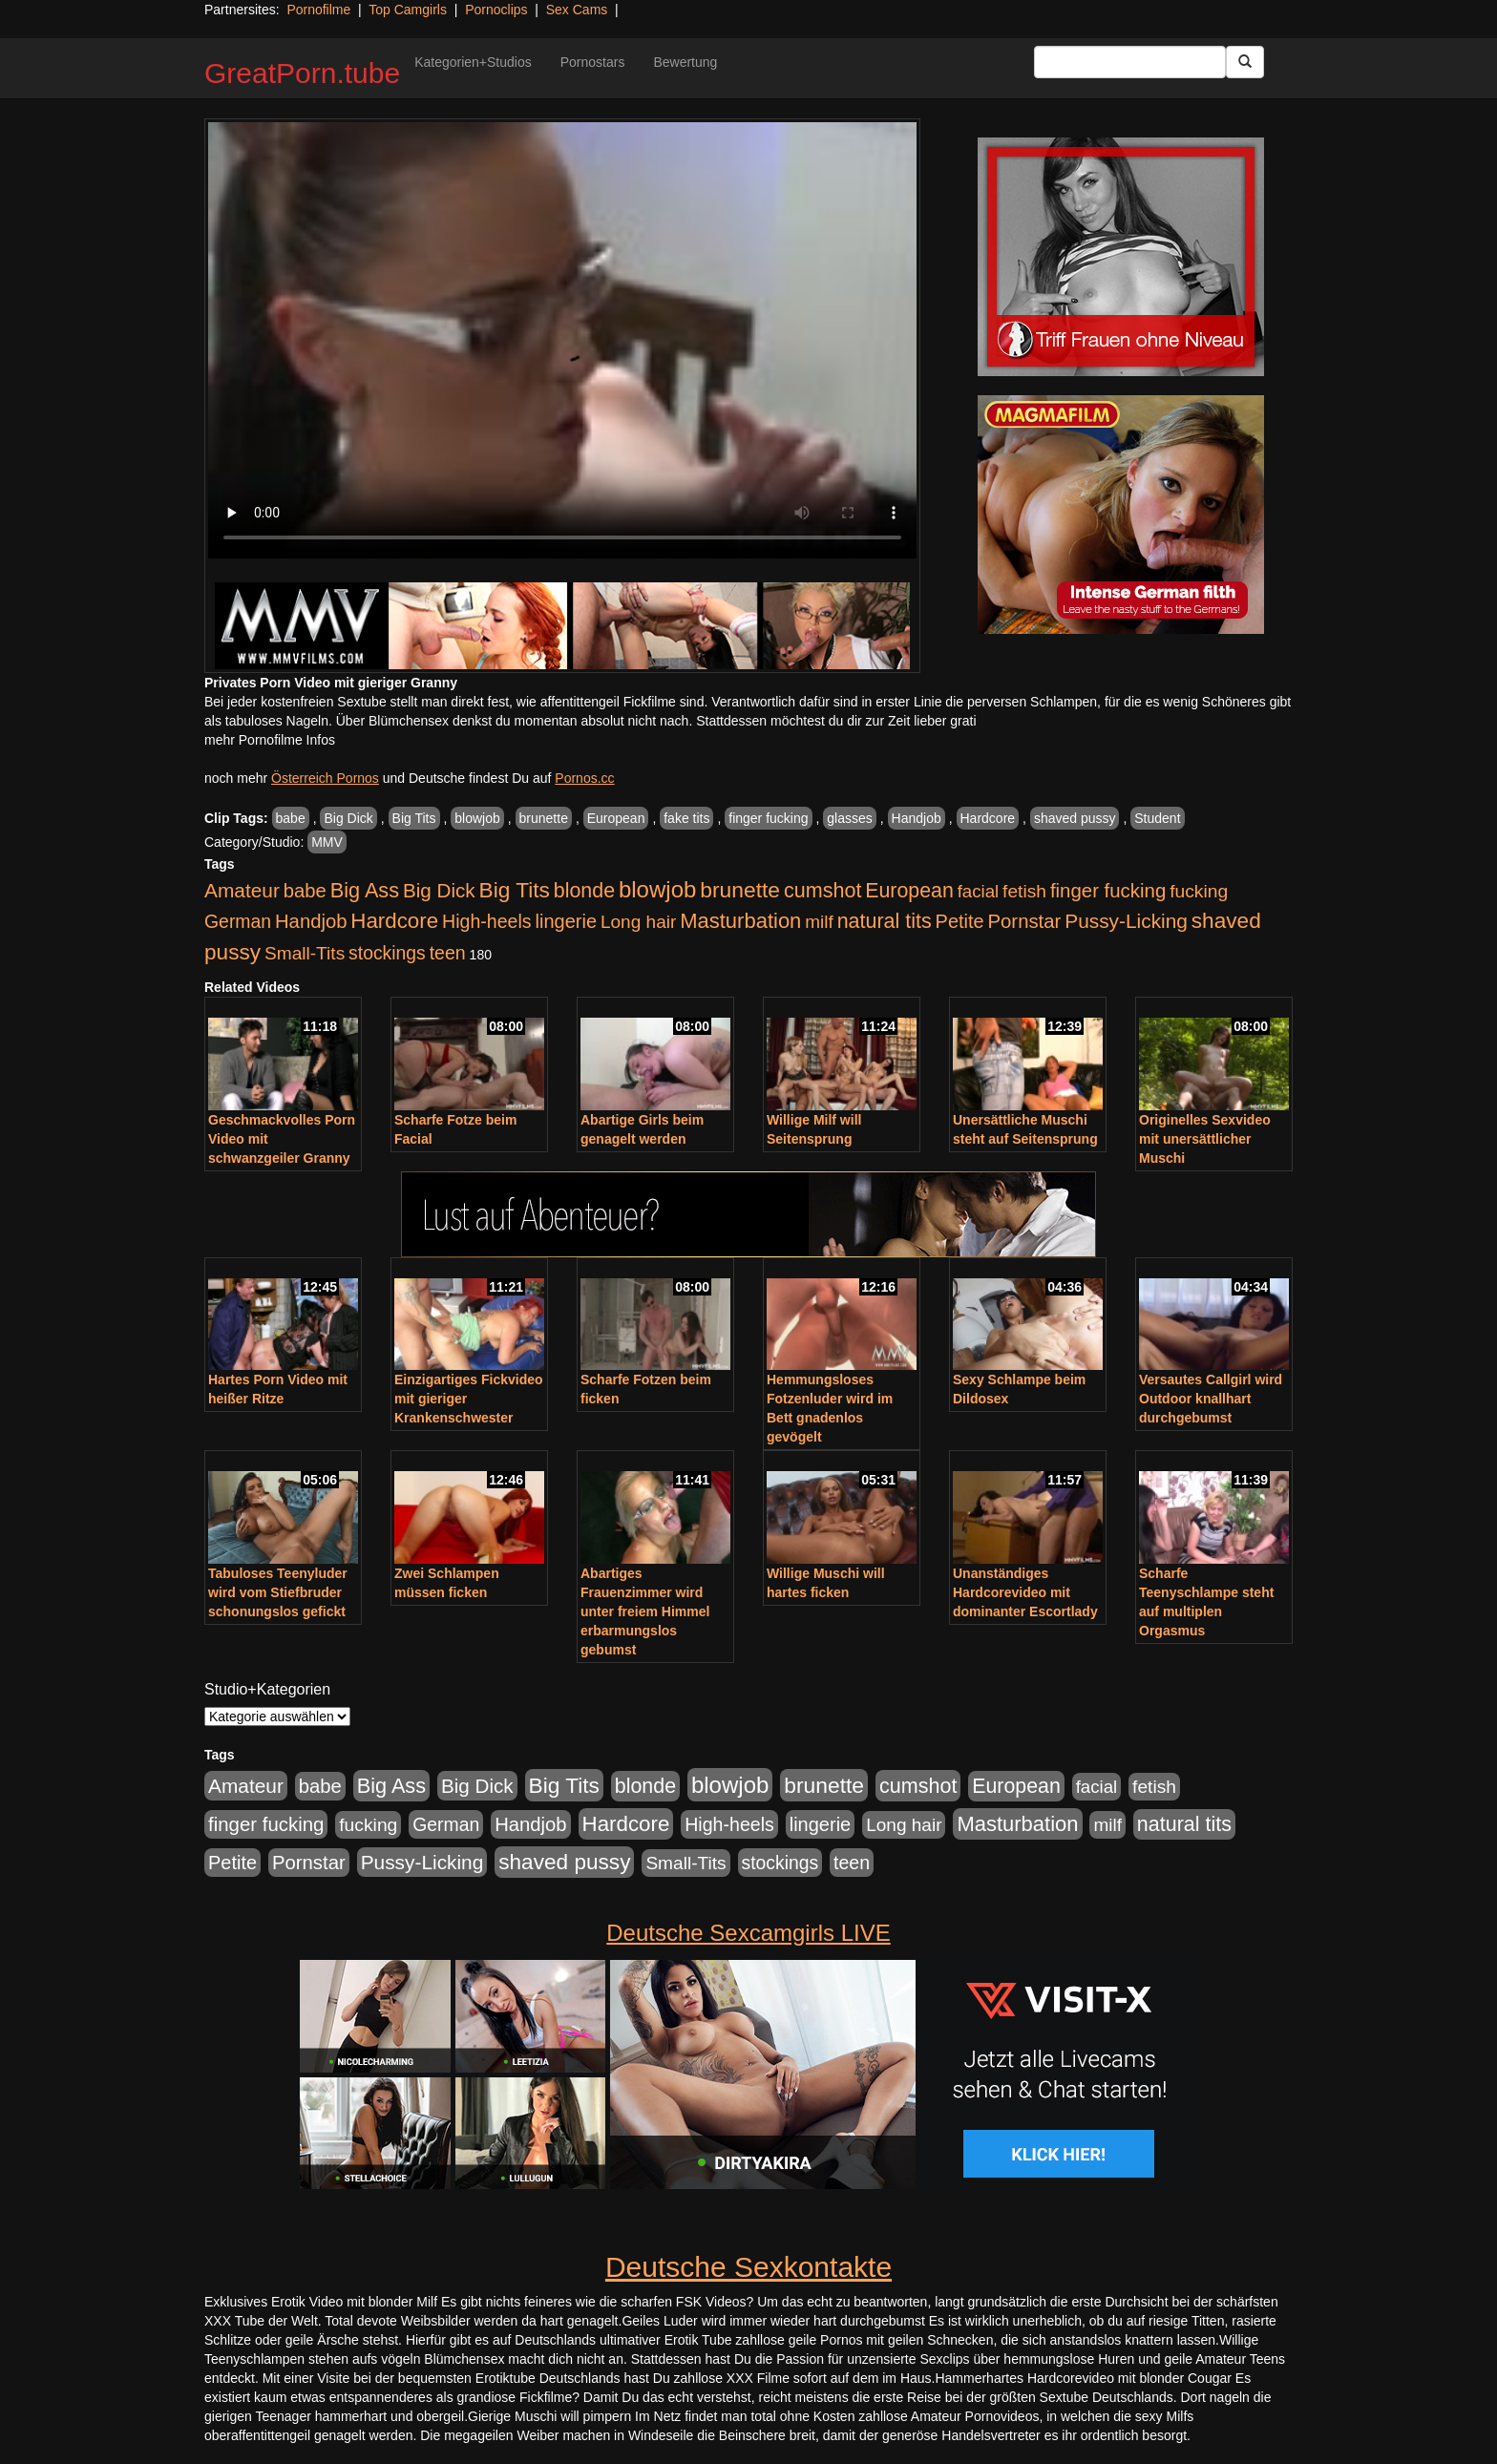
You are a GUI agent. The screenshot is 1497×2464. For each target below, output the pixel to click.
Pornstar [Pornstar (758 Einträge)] (1025, 921)
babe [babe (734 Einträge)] (305, 890)
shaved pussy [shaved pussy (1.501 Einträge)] (564, 1862)
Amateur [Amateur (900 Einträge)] (242, 890)
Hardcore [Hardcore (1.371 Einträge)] (394, 921)
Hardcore (988, 818)
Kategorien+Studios (473, 62)
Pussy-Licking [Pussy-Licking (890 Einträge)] (1126, 921)
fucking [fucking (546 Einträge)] (1199, 891)
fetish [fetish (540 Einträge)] (1024, 891)
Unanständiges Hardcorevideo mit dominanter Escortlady (1025, 1592)
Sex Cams (577, 9)
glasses (849, 818)
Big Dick (348, 818)
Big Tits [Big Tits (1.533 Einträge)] (514, 889)
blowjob (476, 818)
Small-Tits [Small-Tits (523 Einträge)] (304, 953)
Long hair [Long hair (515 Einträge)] (638, 922)
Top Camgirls (408, 9)
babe (291, 818)
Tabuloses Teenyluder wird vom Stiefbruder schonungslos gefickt (278, 1592)
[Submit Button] (1245, 62)
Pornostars (592, 62)
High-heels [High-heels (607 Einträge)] (487, 921)
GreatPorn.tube (302, 73)
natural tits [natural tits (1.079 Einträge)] (884, 921)
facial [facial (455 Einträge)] (979, 891)
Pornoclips (496, 9)
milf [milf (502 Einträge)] (819, 922)
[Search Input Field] (1130, 62)
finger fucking (768, 818)
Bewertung (685, 62)
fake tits (686, 818)
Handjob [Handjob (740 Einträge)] (311, 921)
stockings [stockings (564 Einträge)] (387, 952)
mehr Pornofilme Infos (269, 740)
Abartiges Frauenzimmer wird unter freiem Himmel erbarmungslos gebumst (644, 1611)
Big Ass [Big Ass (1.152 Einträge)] (364, 890)
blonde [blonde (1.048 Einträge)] (584, 890)
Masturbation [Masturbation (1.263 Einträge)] (740, 921)
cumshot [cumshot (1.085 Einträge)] (822, 890)
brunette (543, 818)
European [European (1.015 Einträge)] (909, 890)
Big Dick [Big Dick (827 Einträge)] (439, 890)
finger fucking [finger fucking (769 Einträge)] (1108, 890)
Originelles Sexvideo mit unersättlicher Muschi (1205, 1139)
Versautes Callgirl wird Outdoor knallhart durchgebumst (1210, 1398)
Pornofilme (318, 9)
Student (1157, 818)
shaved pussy (1075, 818)
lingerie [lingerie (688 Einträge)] (566, 921)
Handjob (916, 818)
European (616, 818)
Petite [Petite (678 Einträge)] (960, 921)
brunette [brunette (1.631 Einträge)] (740, 889)
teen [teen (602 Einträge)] (448, 952)
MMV (327, 842)
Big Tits (414, 818)
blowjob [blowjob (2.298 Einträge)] (657, 889)
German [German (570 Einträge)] (237, 921)
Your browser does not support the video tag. (562, 340)
